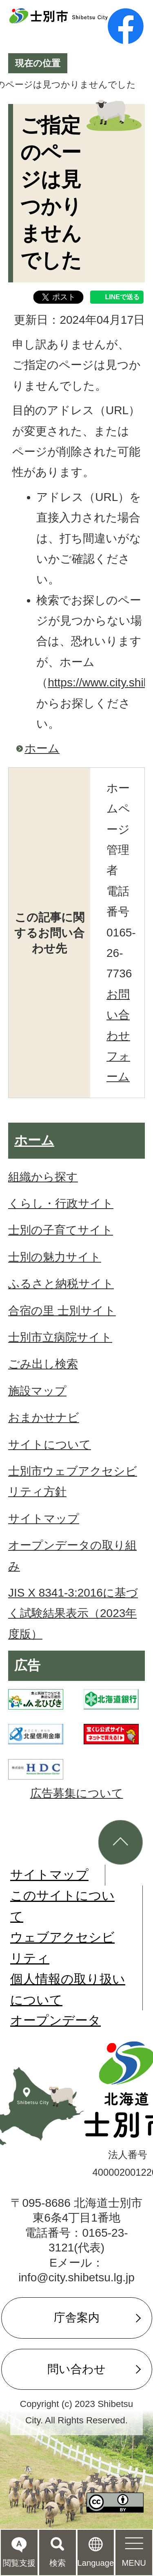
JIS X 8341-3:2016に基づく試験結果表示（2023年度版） (73, 1613)
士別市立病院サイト (60, 1337)
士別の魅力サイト (54, 1257)
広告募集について (76, 1793)
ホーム (42, 748)
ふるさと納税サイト (61, 1283)
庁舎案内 (77, 2317)
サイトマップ (43, 1518)
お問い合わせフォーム (118, 1035)
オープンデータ (55, 2020)
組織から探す (43, 1177)
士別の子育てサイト (60, 1230)
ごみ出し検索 (43, 1364)
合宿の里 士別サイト (62, 1310)
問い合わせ (76, 2369)
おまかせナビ (43, 1417)
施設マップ (37, 1391)
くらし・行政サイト (60, 1203)
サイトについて (49, 1444)
